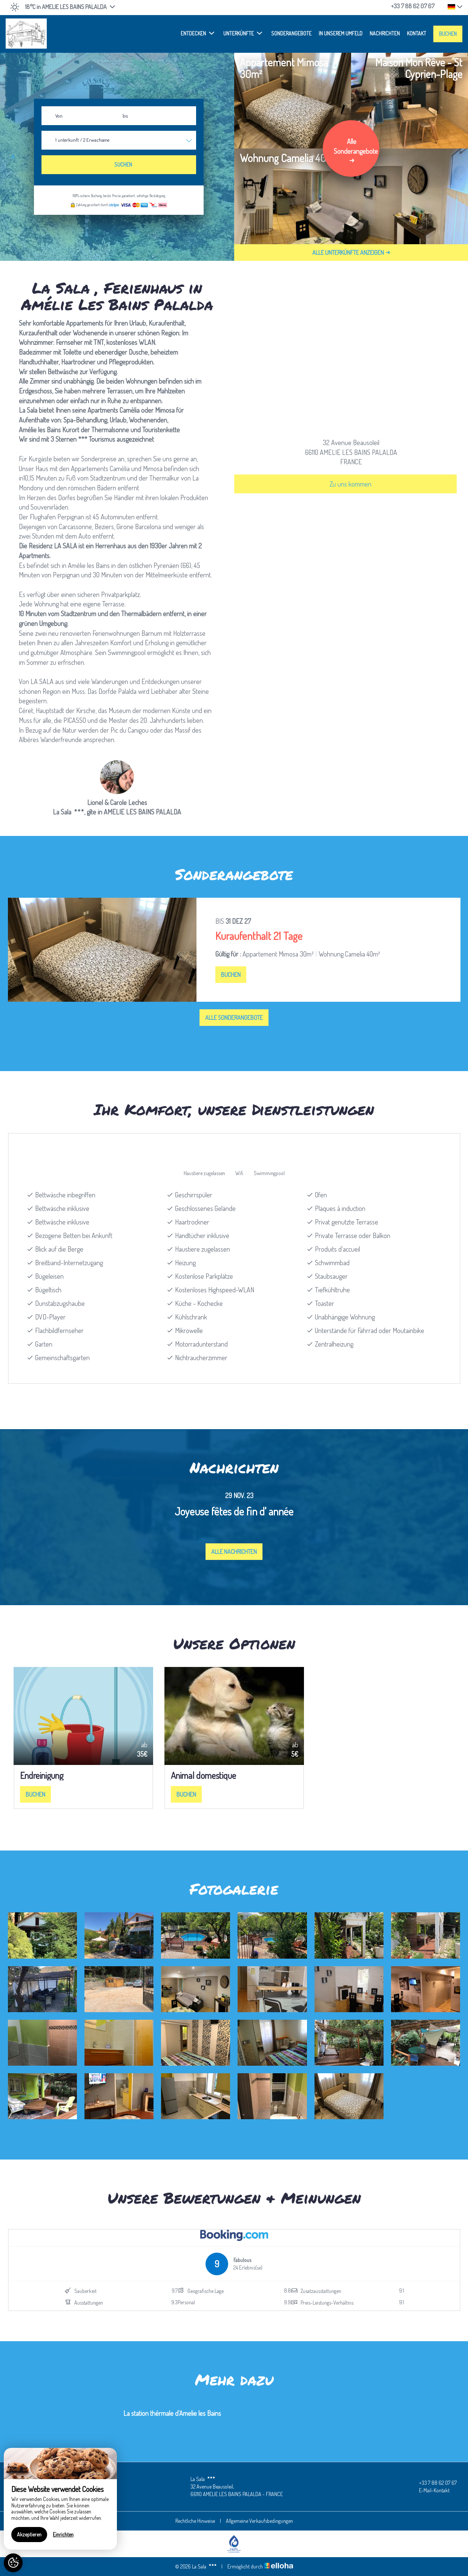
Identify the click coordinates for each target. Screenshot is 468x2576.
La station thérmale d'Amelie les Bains (172, 2413)
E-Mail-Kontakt (430, 2490)
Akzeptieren (29, 2534)
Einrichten (63, 2534)
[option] (234, 950)
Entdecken (197, 33)
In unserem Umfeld (340, 33)
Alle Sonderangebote (234, 1017)
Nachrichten (385, 33)
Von (59, 116)
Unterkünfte (242, 33)
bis (125, 116)
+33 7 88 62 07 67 (433, 2483)
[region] (60, 2499)
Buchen (448, 34)
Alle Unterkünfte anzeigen (351, 252)
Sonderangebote (291, 33)
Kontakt (416, 33)
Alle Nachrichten (234, 1551)
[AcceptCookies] (13, 2562)
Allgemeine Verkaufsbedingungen (259, 2521)
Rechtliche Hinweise (195, 2521)
